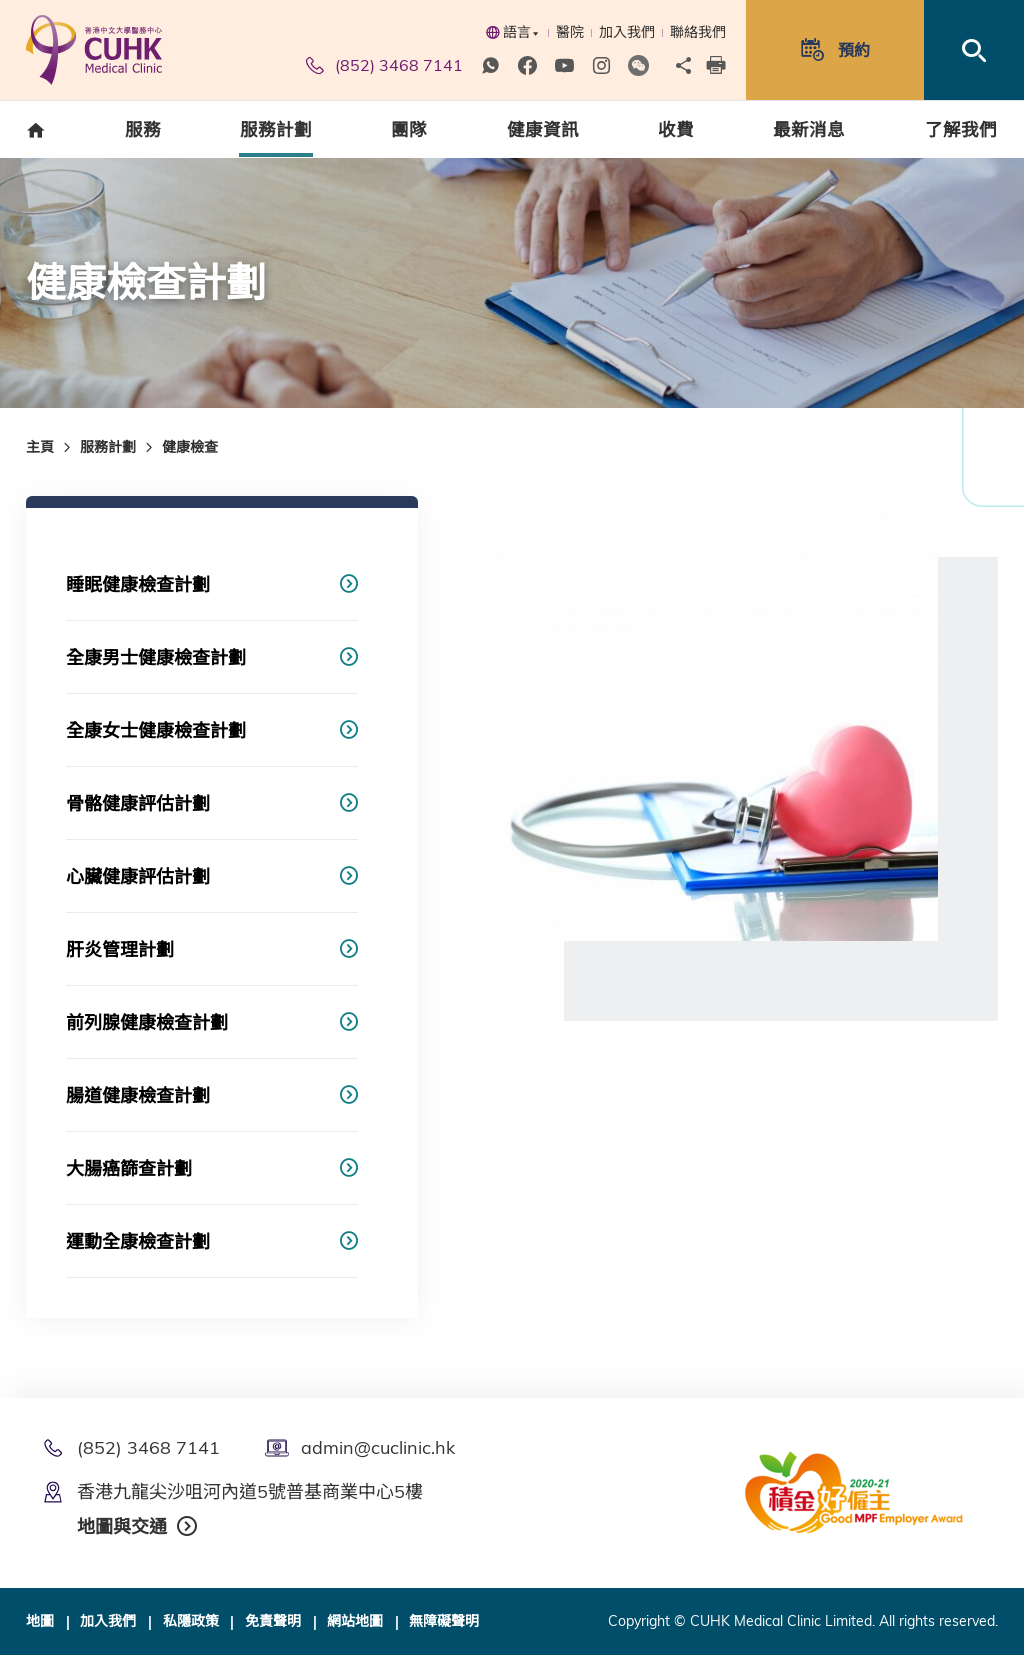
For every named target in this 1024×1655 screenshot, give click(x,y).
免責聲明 (273, 1621)
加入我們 (627, 32)
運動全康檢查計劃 (138, 1241)
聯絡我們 (698, 32)
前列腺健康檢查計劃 (147, 1022)
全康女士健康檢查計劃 (156, 730)
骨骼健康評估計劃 (138, 803)
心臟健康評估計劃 (138, 876)
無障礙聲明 (444, 1621)
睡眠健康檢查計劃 (138, 584)
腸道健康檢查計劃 (138, 1095)
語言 (512, 32)
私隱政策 (191, 1621)
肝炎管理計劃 (120, 949)
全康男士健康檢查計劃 (156, 657)
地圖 (40, 1621)
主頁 (40, 447)
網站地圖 (355, 1621)
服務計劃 (108, 447)
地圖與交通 (122, 1526)
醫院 (570, 32)
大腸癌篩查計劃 (129, 1168)
